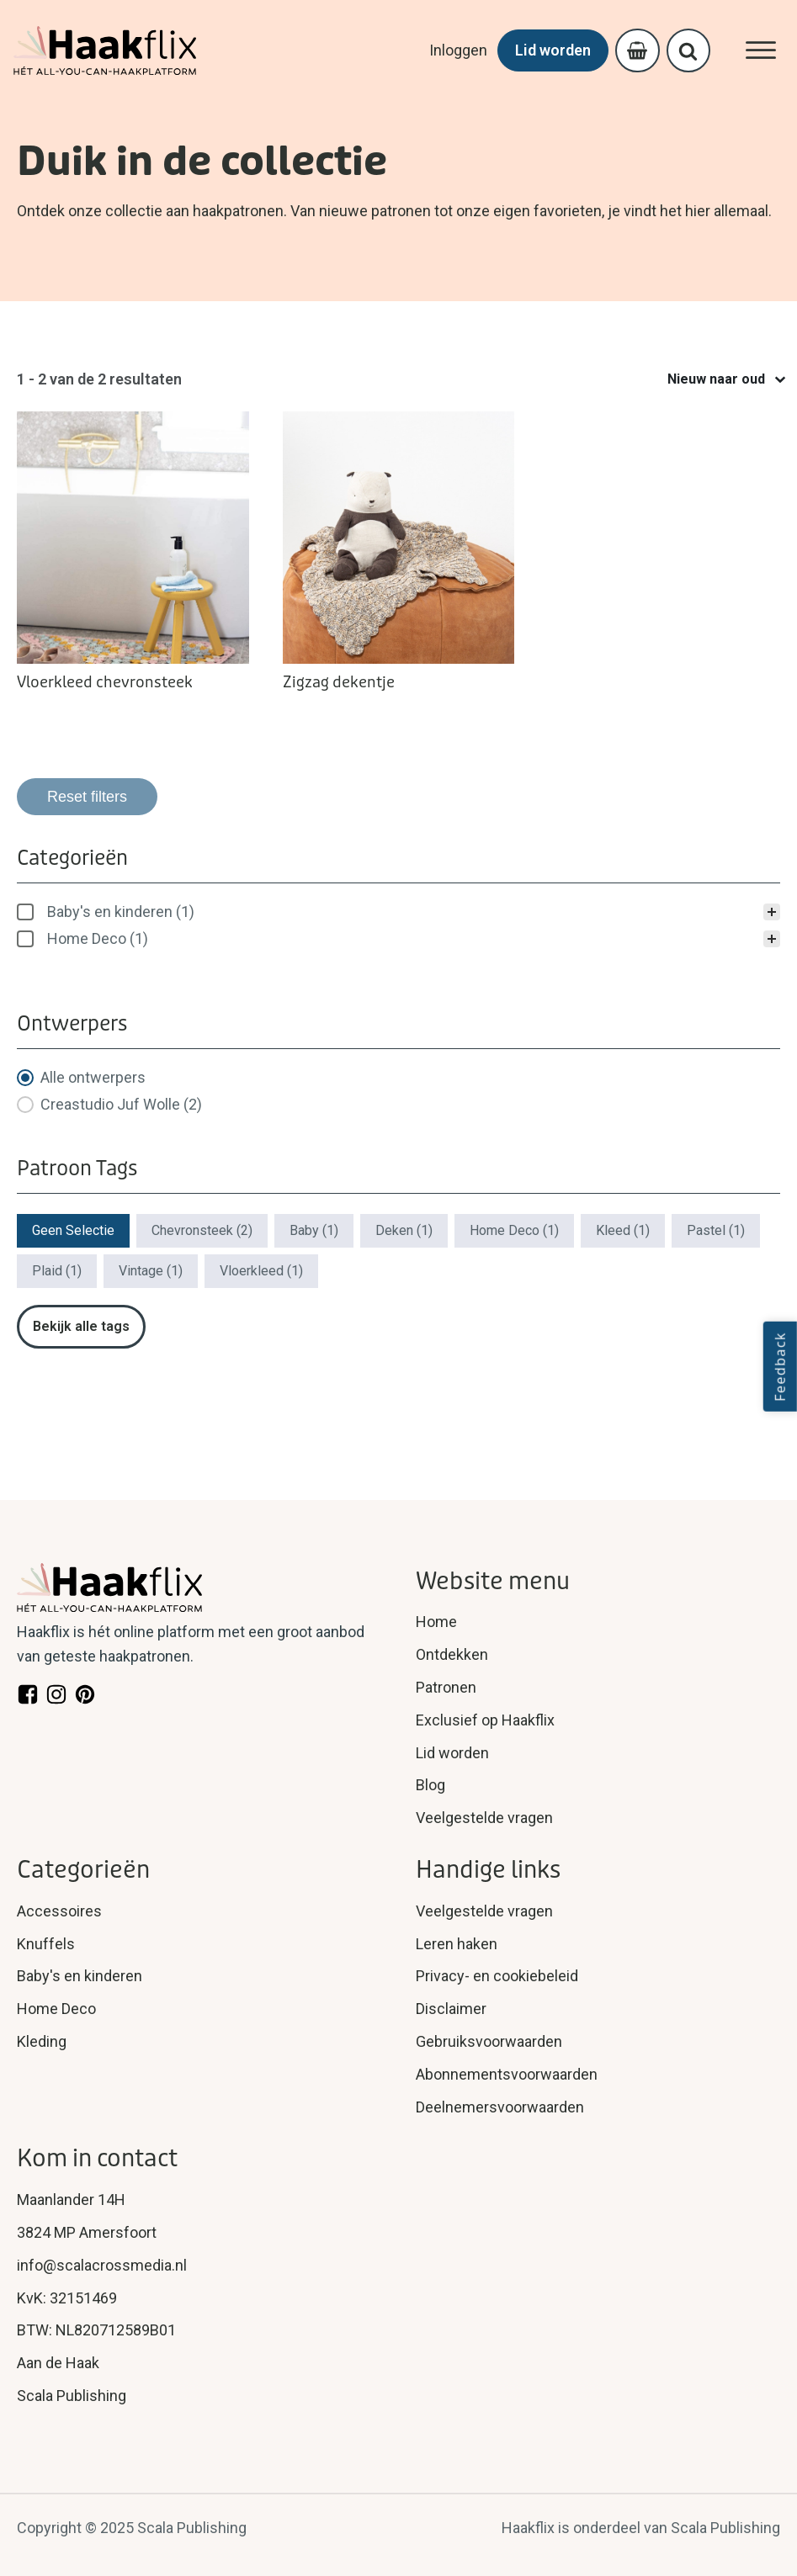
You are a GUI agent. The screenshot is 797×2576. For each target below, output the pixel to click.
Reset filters (87, 796)
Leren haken (456, 1944)
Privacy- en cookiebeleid (497, 1976)
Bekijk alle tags (81, 1326)
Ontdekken (452, 1654)
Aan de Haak (58, 2363)
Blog (430, 1785)
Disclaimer (451, 2008)
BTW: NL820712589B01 (96, 2330)
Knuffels (46, 1944)
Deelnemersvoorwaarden (500, 2107)
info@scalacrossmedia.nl (102, 2265)
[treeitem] (398, 912)
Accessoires (59, 1911)
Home (436, 1621)
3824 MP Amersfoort (87, 2232)
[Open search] (687, 51)
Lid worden (549, 50)
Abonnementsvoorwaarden (507, 2074)
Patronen (446, 1687)
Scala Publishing (71, 2395)
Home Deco (56, 2008)
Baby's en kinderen (79, 1976)
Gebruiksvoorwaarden (489, 2041)
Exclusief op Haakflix (485, 1720)
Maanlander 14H (71, 2199)
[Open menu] (760, 50)
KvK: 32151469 (67, 2298)
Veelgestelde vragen (484, 1817)
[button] (398, 912)
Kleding (41, 2041)
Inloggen (455, 50)
